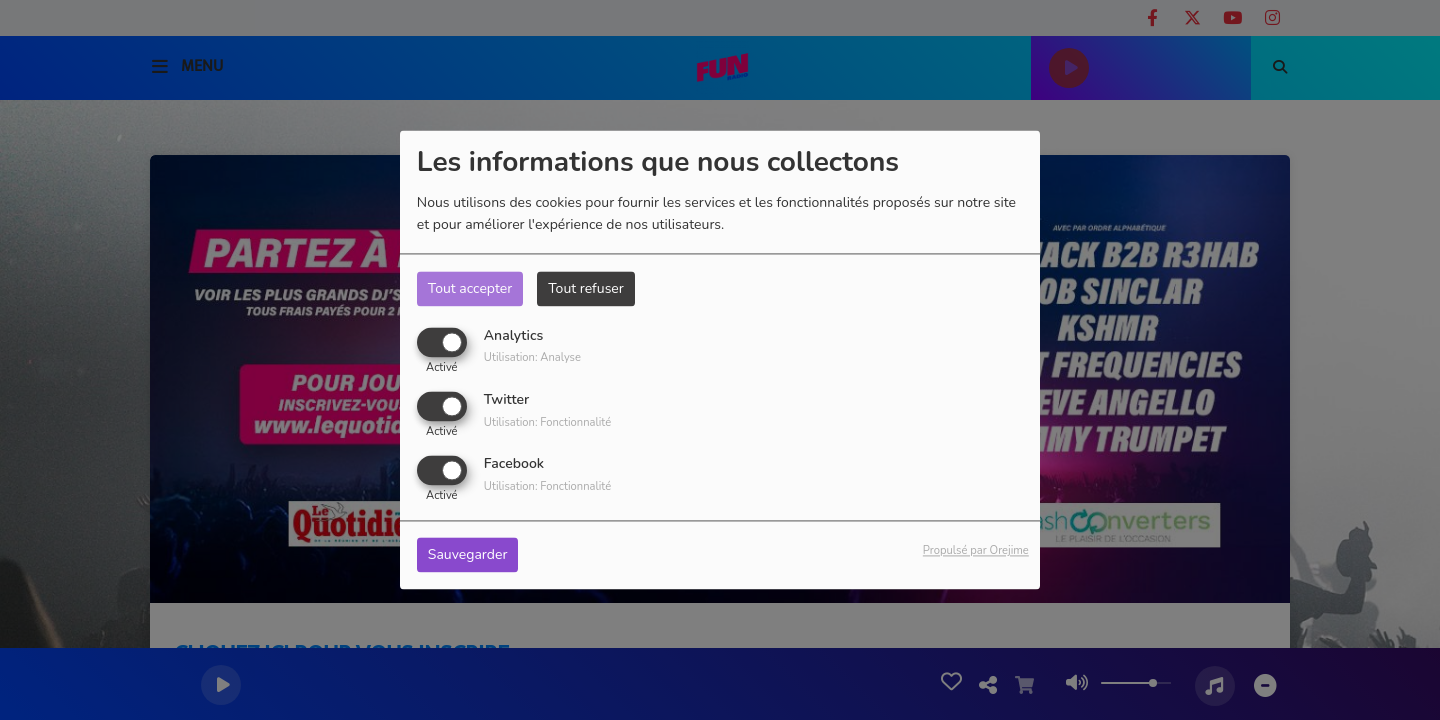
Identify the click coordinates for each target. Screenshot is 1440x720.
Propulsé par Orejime (976, 551)
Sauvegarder (468, 555)
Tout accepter (470, 288)
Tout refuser (586, 288)
